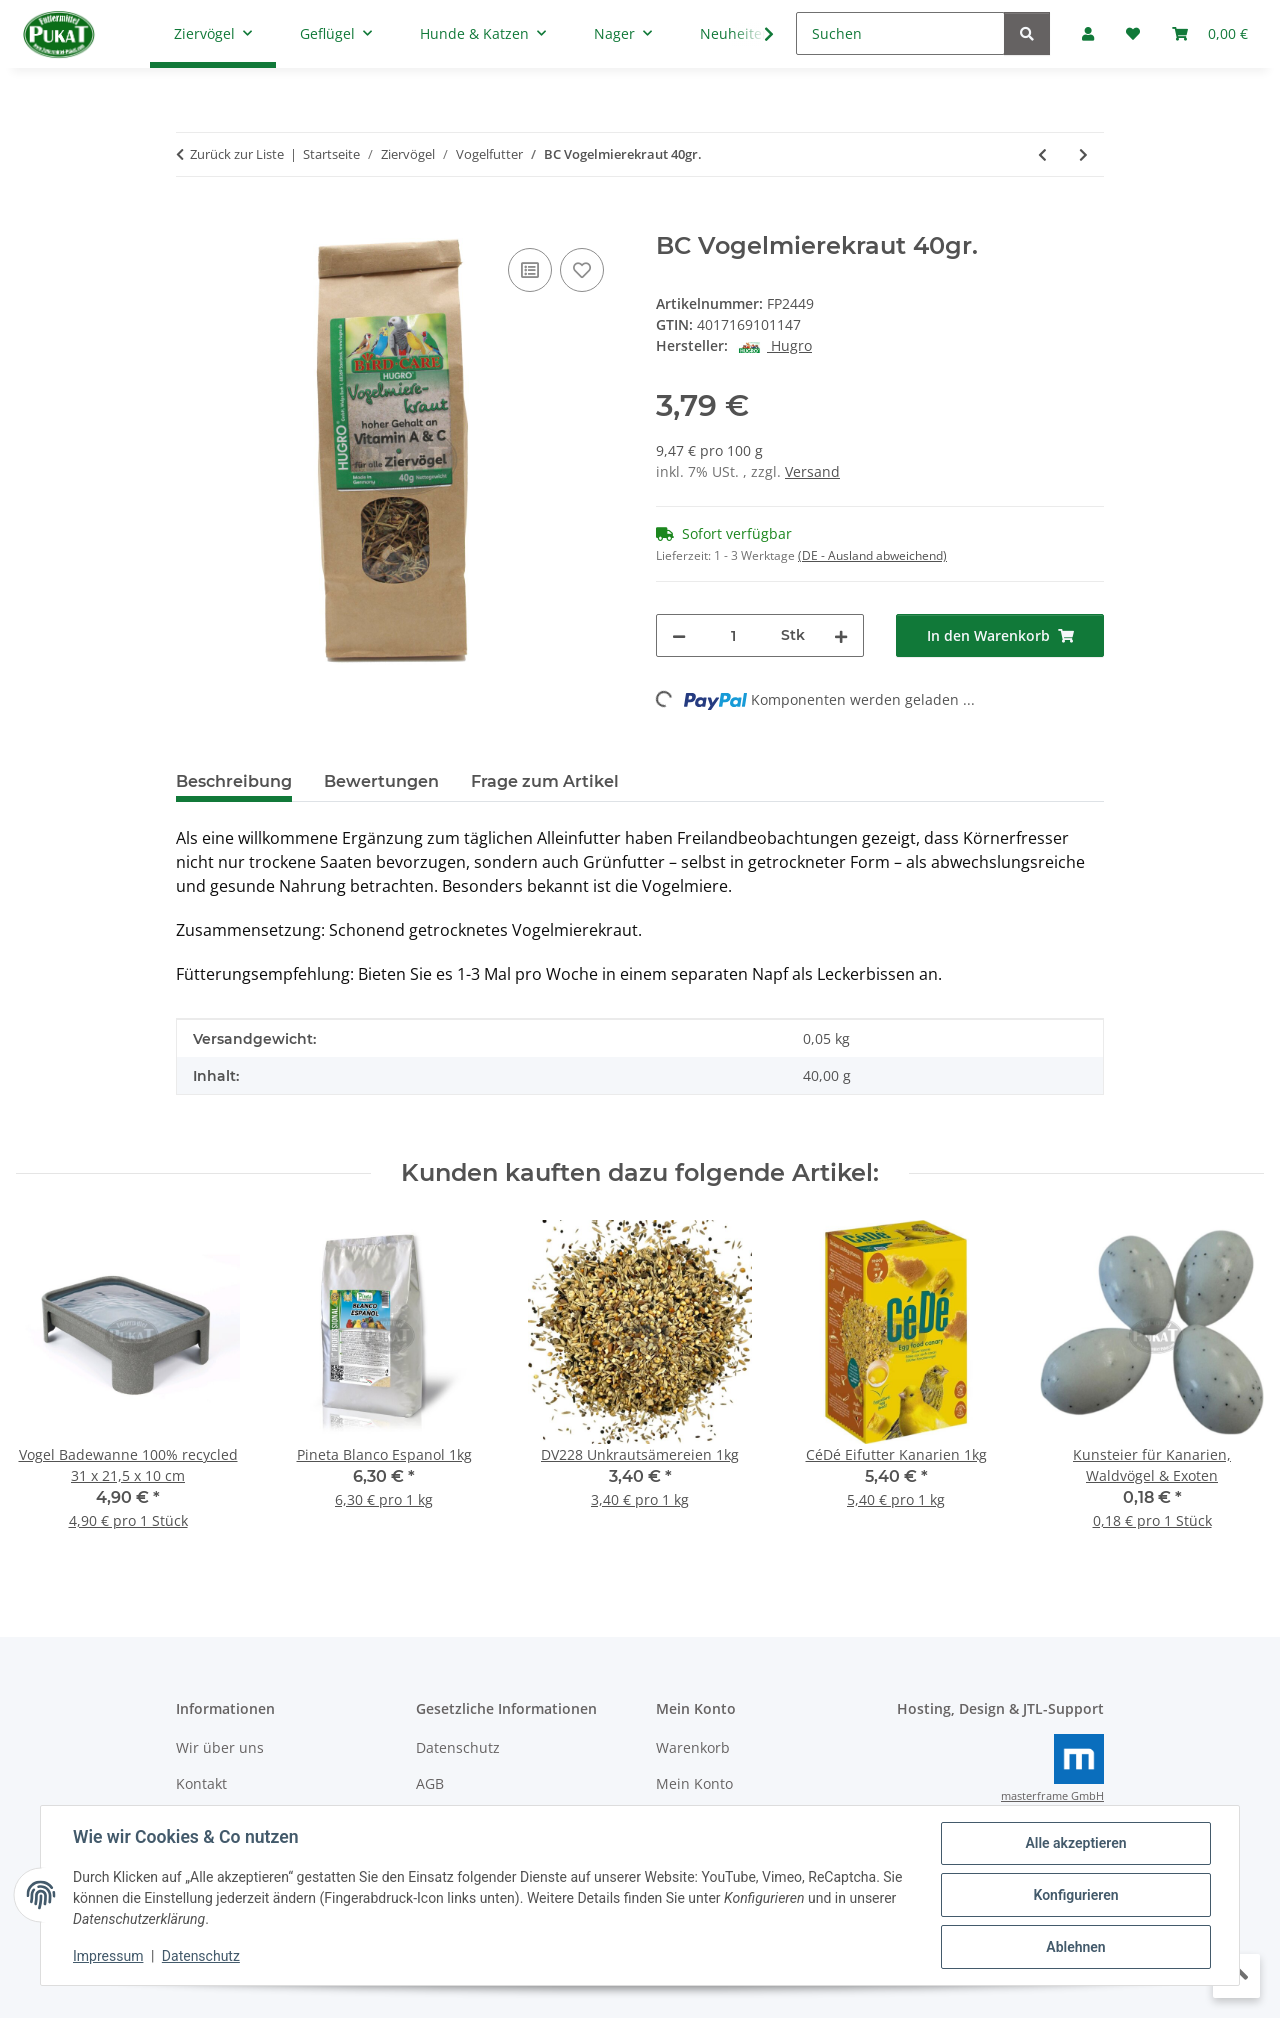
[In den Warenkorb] (192, 221)
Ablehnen (1075, 1947)
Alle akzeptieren (1075, 1843)
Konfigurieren (1075, 1895)
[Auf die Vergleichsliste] (530, 270)
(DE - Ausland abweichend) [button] (872, 555)
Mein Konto (694, 1783)
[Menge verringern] (679, 635)
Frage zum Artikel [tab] (545, 781)
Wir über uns (220, 1747)
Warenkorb (693, 1747)
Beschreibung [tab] (234, 781)
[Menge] (733, 635)
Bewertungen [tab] (381, 781)
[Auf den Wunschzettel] (582, 270)
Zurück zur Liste (237, 154)
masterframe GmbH (1052, 1796)
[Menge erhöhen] (841, 635)
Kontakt (201, 1783)
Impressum (108, 1956)
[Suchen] (900, 33)
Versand (812, 471)
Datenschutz (201, 1956)
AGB (430, 1783)
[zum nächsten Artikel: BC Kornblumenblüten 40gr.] (1083, 154)
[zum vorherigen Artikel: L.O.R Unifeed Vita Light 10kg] (1042, 154)
